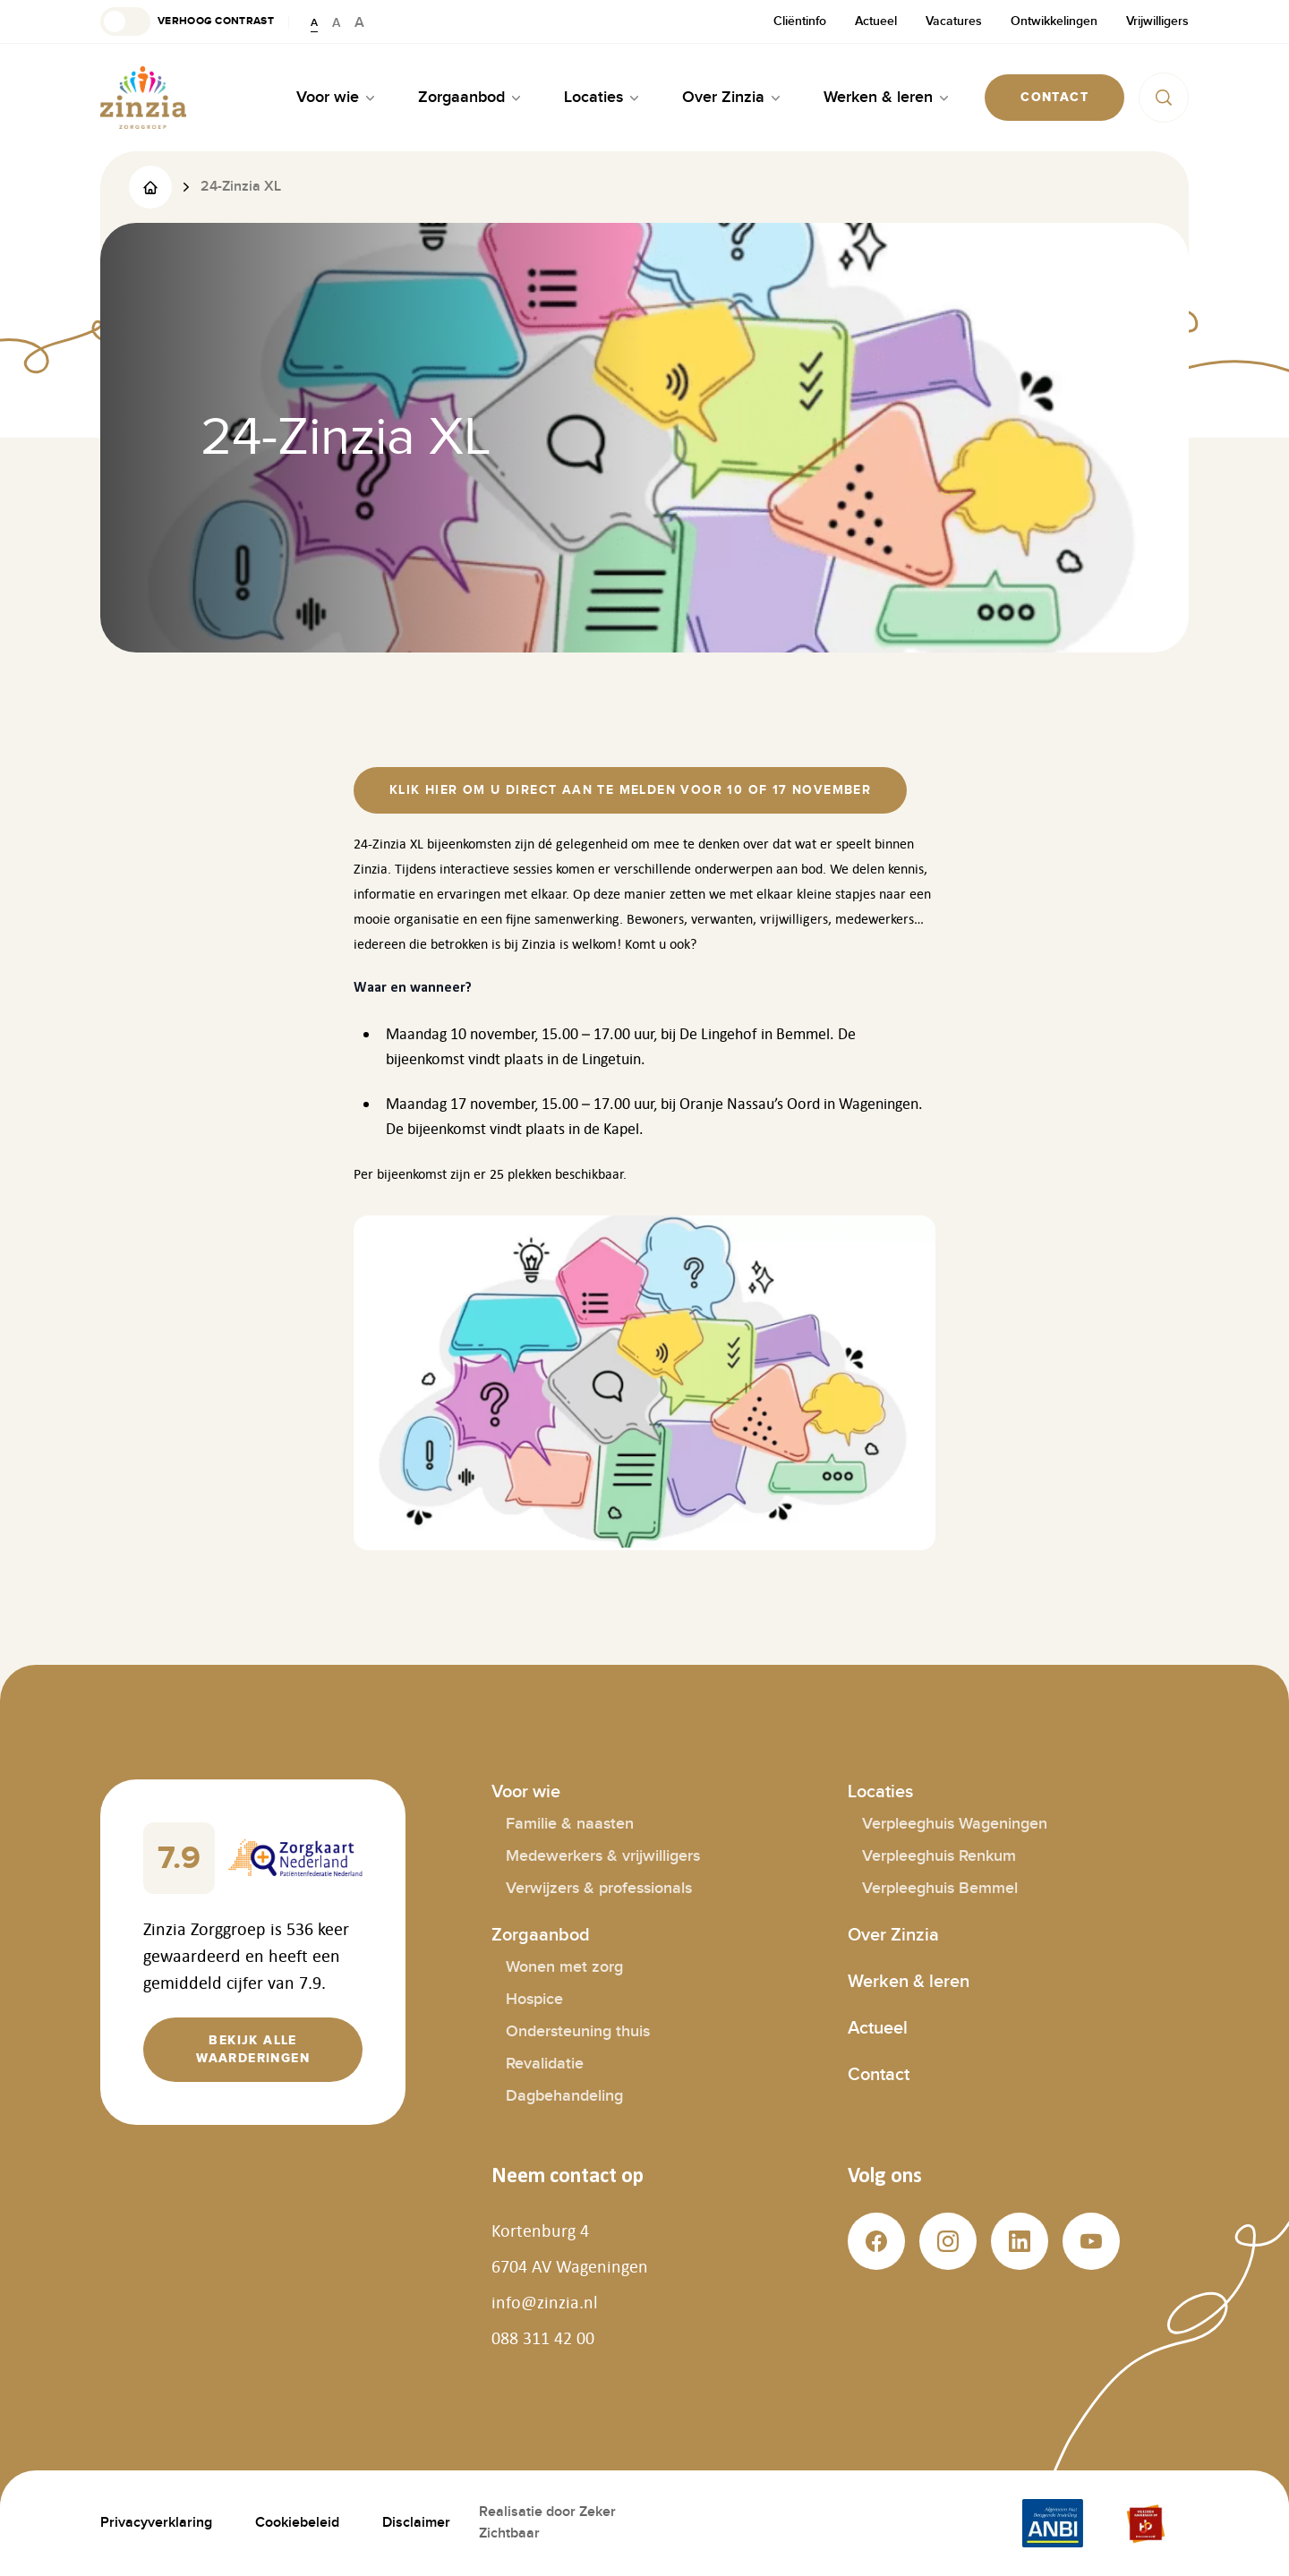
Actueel (876, 21)
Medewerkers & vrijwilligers (603, 1856)
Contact (878, 2075)
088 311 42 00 (542, 2338)
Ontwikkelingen (1054, 21)
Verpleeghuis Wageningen (954, 1823)
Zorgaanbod (540, 1935)
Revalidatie (545, 2063)
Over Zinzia (893, 1935)
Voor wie (525, 1792)
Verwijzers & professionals (599, 1888)
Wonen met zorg (564, 1967)
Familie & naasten (570, 1823)
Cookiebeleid (297, 2522)
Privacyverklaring (156, 2522)
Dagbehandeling (564, 2095)
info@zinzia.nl (544, 2302)
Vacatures (954, 21)
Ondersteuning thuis (578, 2031)
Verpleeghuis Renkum (939, 1856)
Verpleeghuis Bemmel (940, 1888)
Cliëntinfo (799, 21)
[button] (187, 21)
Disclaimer (416, 2522)
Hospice (534, 1999)
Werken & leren (908, 1981)
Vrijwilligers (1157, 21)
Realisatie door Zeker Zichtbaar (547, 2522)
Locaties (880, 1792)
